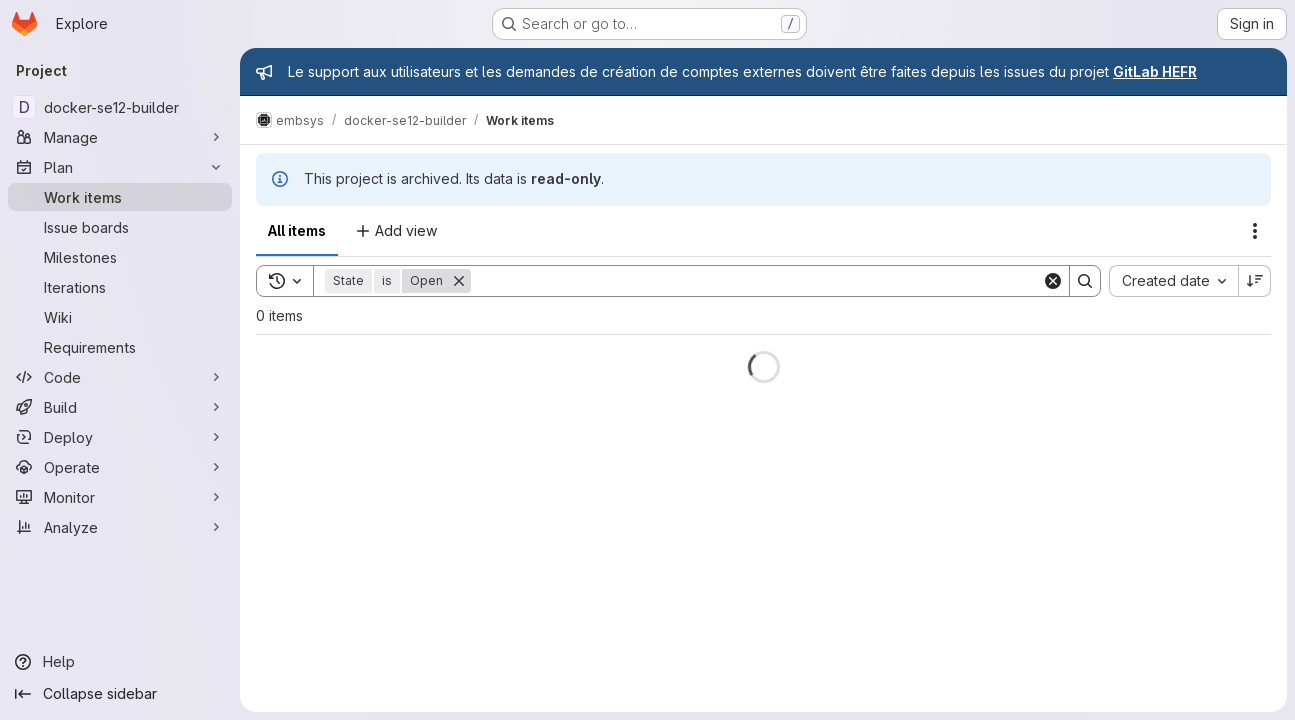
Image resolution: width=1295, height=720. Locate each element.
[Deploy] (120, 437)
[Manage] (120, 137)
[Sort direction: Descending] (1255, 281)
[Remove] (459, 281)
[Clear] (1053, 281)
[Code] (120, 377)
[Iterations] (120, 287)
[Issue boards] (120, 227)
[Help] (120, 662)
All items (297, 230)
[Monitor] (120, 497)
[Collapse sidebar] (120, 694)
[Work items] (120, 197)
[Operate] (120, 467)
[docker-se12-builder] (120, 107)
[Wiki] (120, 317)
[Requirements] (120, 347)
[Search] (756, 281)
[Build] (120, 407)
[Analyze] (120, 527)
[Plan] (120, 167)
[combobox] (1173, 281)
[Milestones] (120, 257)
